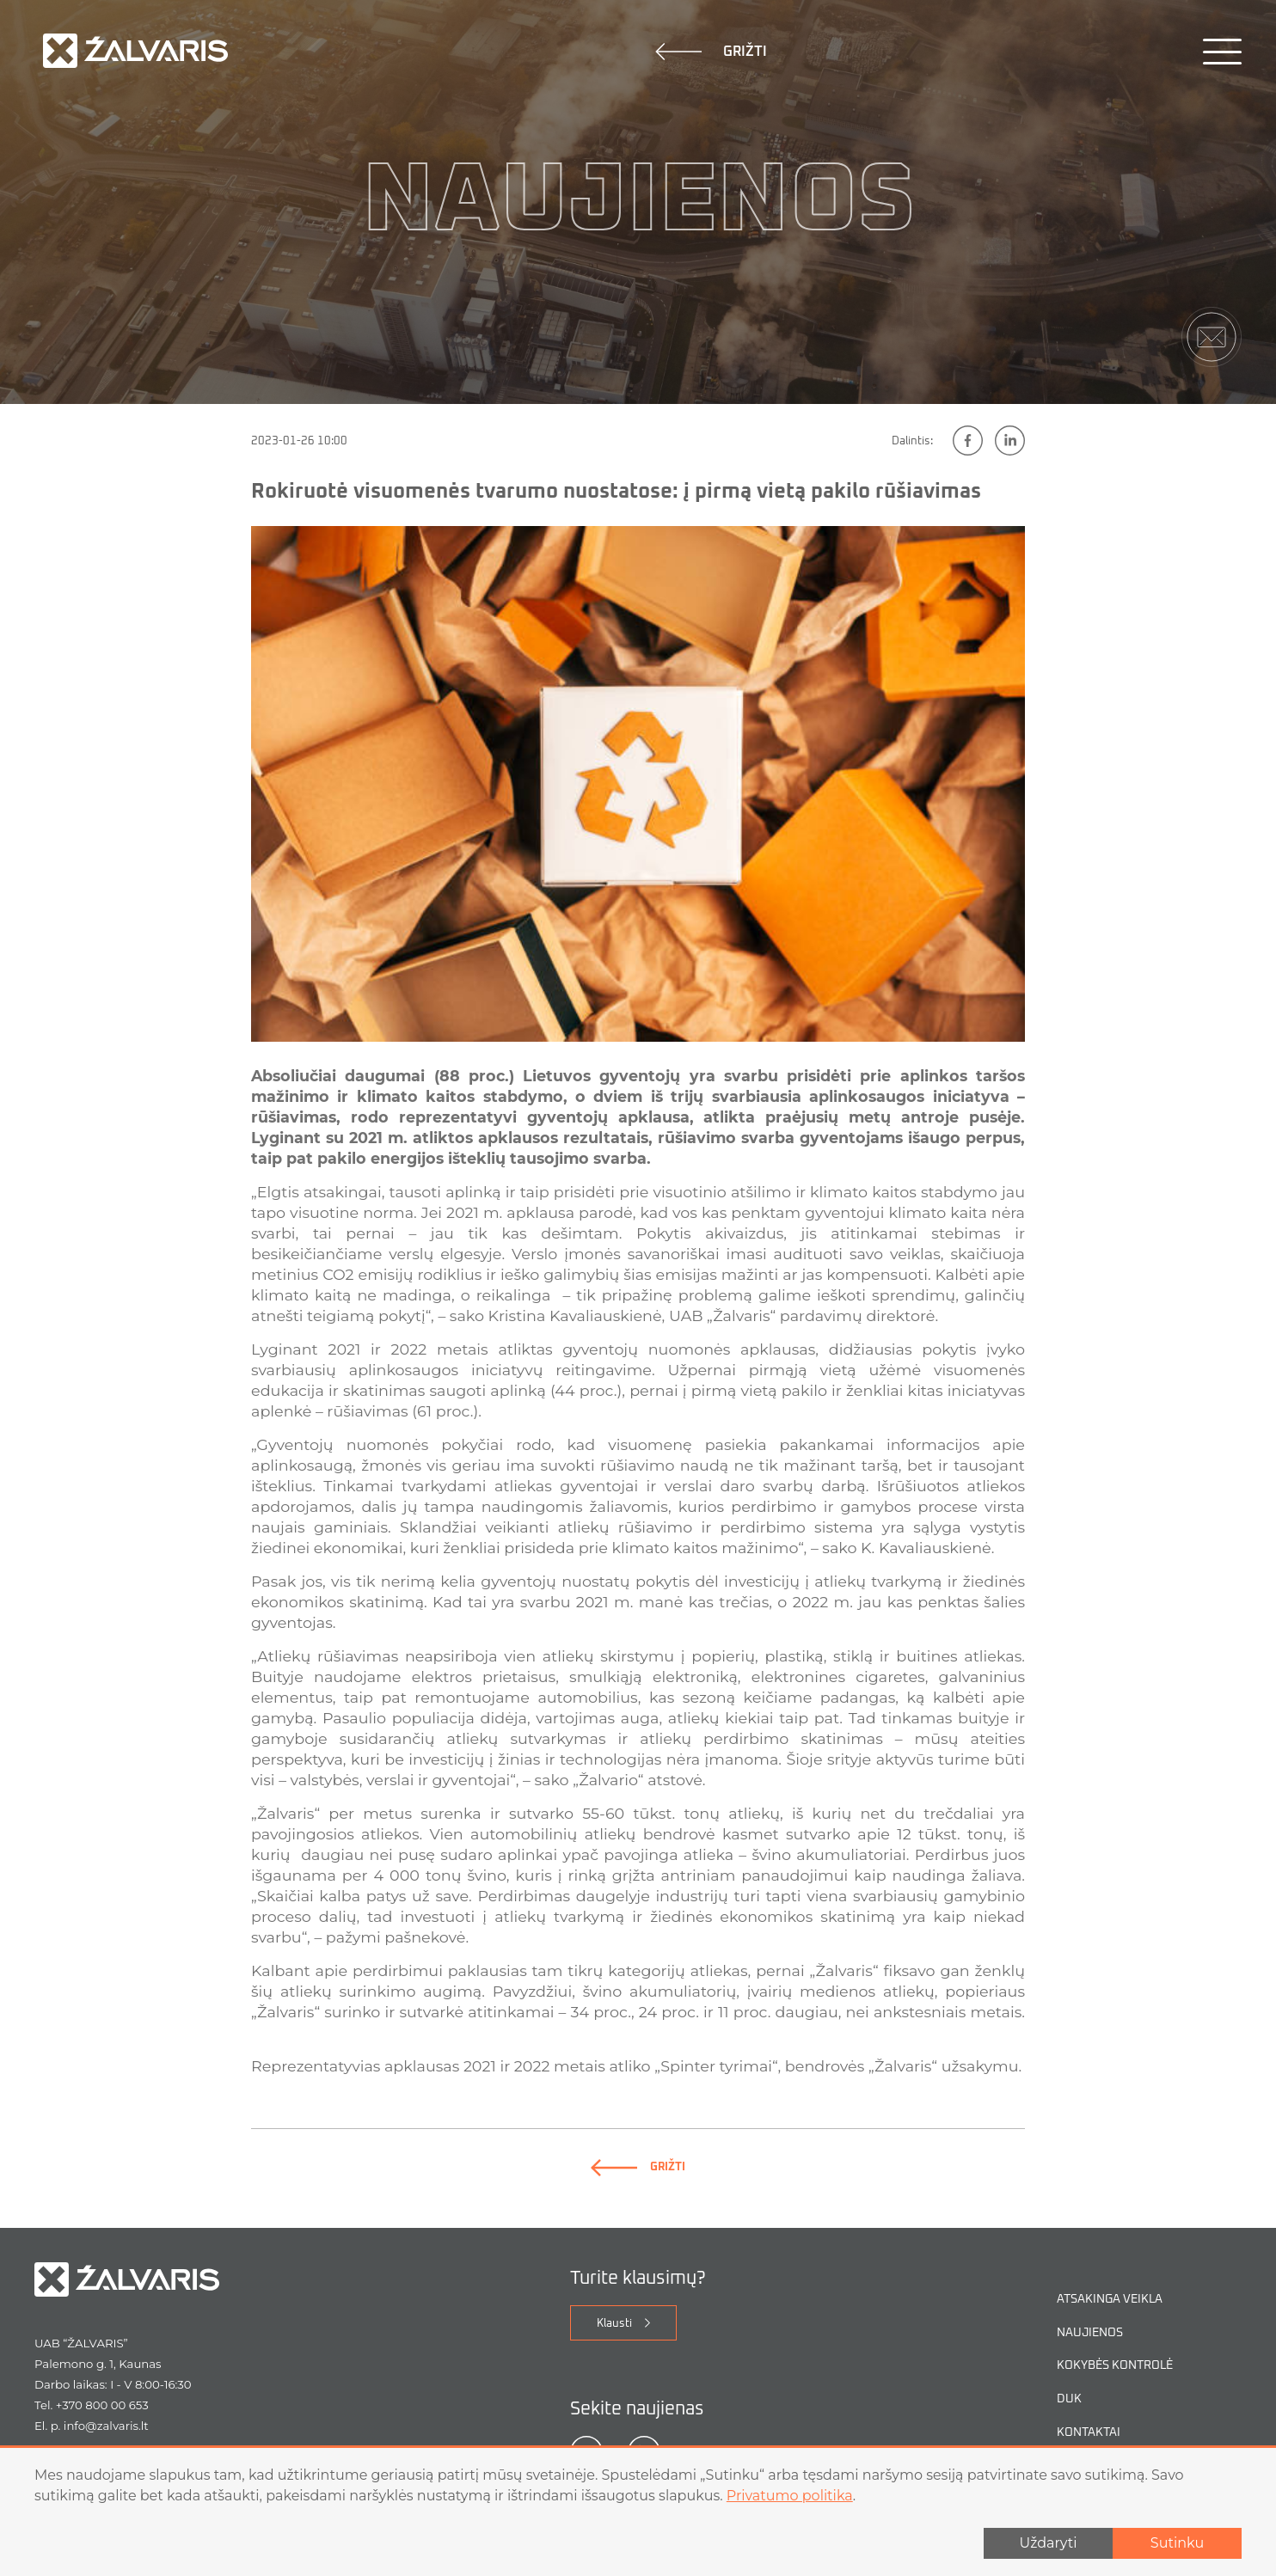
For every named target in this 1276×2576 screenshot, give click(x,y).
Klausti (614, 2349)
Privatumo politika (790, 2495)
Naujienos (1090, 2359)
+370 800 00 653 (102, 2431)
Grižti (711, 51)
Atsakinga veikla (1110, 2326)
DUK (1069, 2425)
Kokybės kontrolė (1115, 2392)
